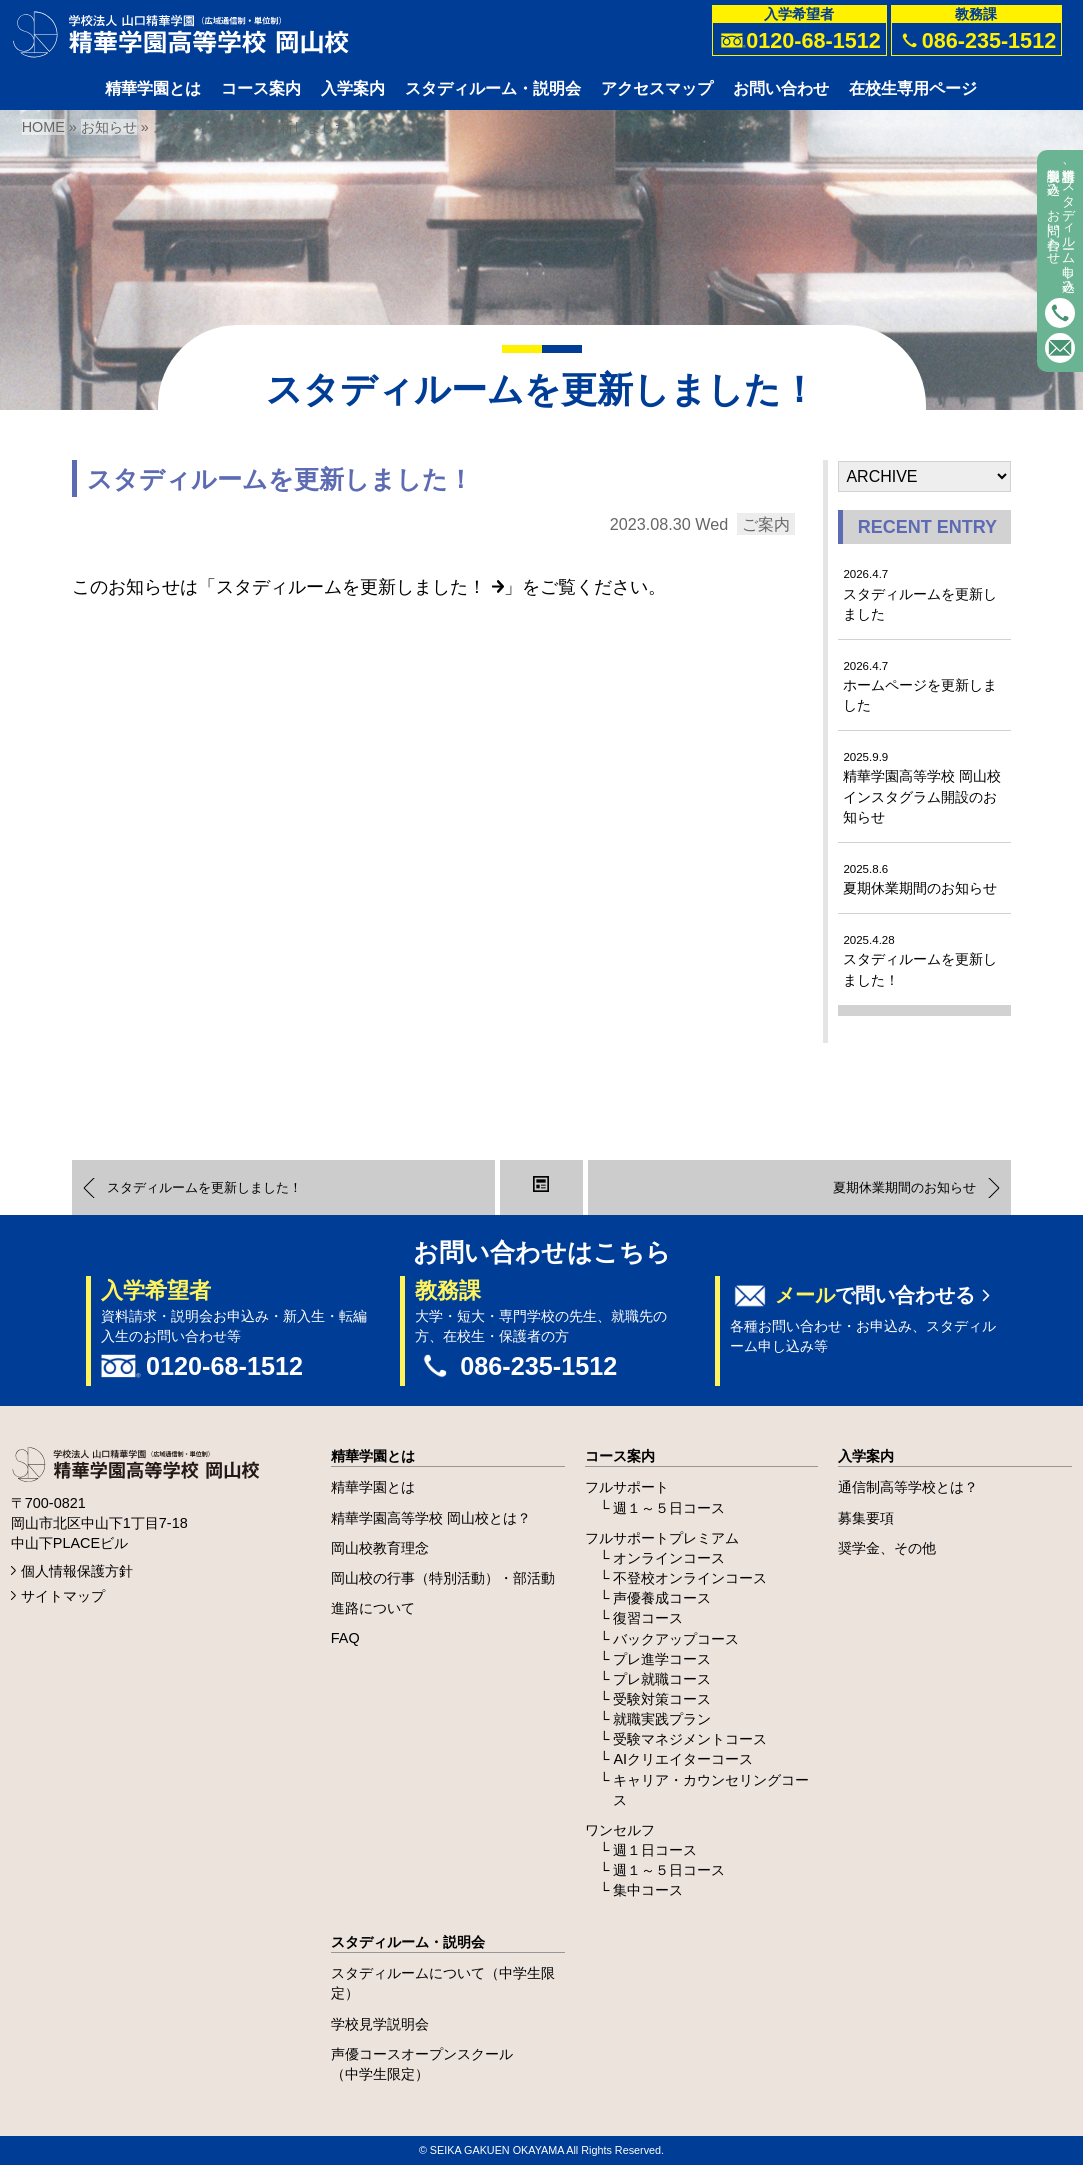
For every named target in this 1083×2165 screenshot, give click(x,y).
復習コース (648, 1618)
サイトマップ (63, 1596)
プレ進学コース (662, 1659)
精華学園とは (373, 1456)
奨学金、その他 (887, 1548)
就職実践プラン (662, 1719)
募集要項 (866, 1518)
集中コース (648, 1890)
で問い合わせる (875, 1295)
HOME (43, 127)
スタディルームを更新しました (920, 594)
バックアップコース (676, 1639)
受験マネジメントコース (690, 1739)
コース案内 (620, 1456)
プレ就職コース (662, 1679)
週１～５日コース (669, 1508)
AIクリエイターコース (683, 1759)
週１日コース (655, 1850)
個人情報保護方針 (77, 1571)
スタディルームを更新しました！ (360, 587)
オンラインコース (669, 1558)
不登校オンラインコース (690, 1578)
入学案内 (866, 1456)
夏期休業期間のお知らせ (920, 879)
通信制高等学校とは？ (908, 1487)
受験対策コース (662, 1699)
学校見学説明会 (380, 2024)
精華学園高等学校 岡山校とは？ (431, 1518)
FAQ (345, 1638)
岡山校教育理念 (380, 1548)
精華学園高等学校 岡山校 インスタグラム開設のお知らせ (922, 787)
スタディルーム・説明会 (408, 1942)
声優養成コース (662, 1598)
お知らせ (109, 127)
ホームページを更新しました (920, 686)
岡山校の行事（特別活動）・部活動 (443, 1578)
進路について (373, 1608)
